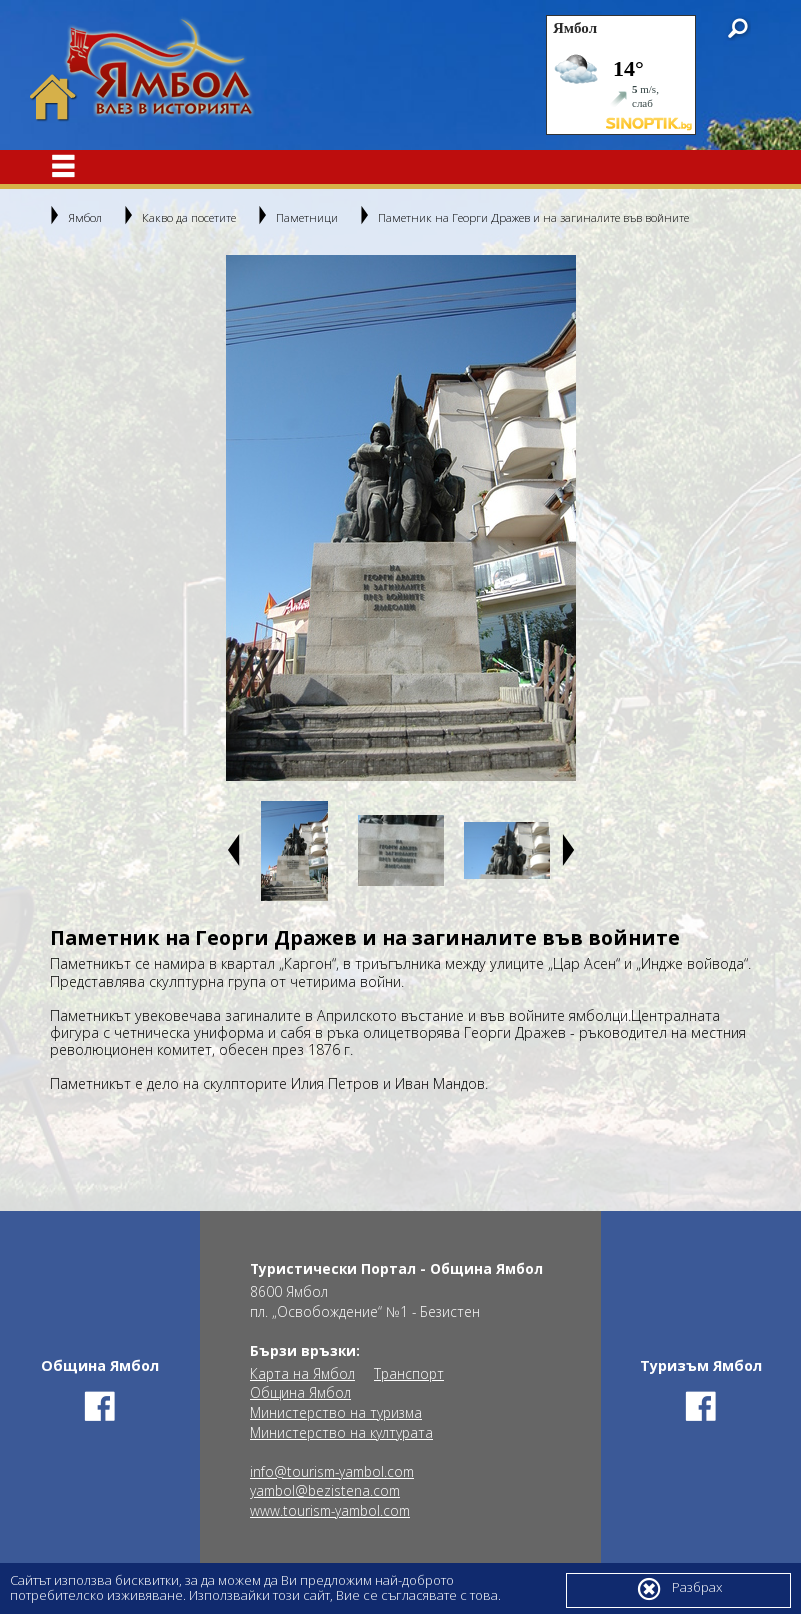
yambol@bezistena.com (325, 1491)
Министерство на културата (341, 1433)
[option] (401, 518)
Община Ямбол (300, 1393)
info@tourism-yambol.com (332, 1472)
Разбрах (679, 1589)
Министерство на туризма (336, 1413)
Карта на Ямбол (302, 1374)
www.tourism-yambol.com (330, 1511)
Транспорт (409, 1374)
